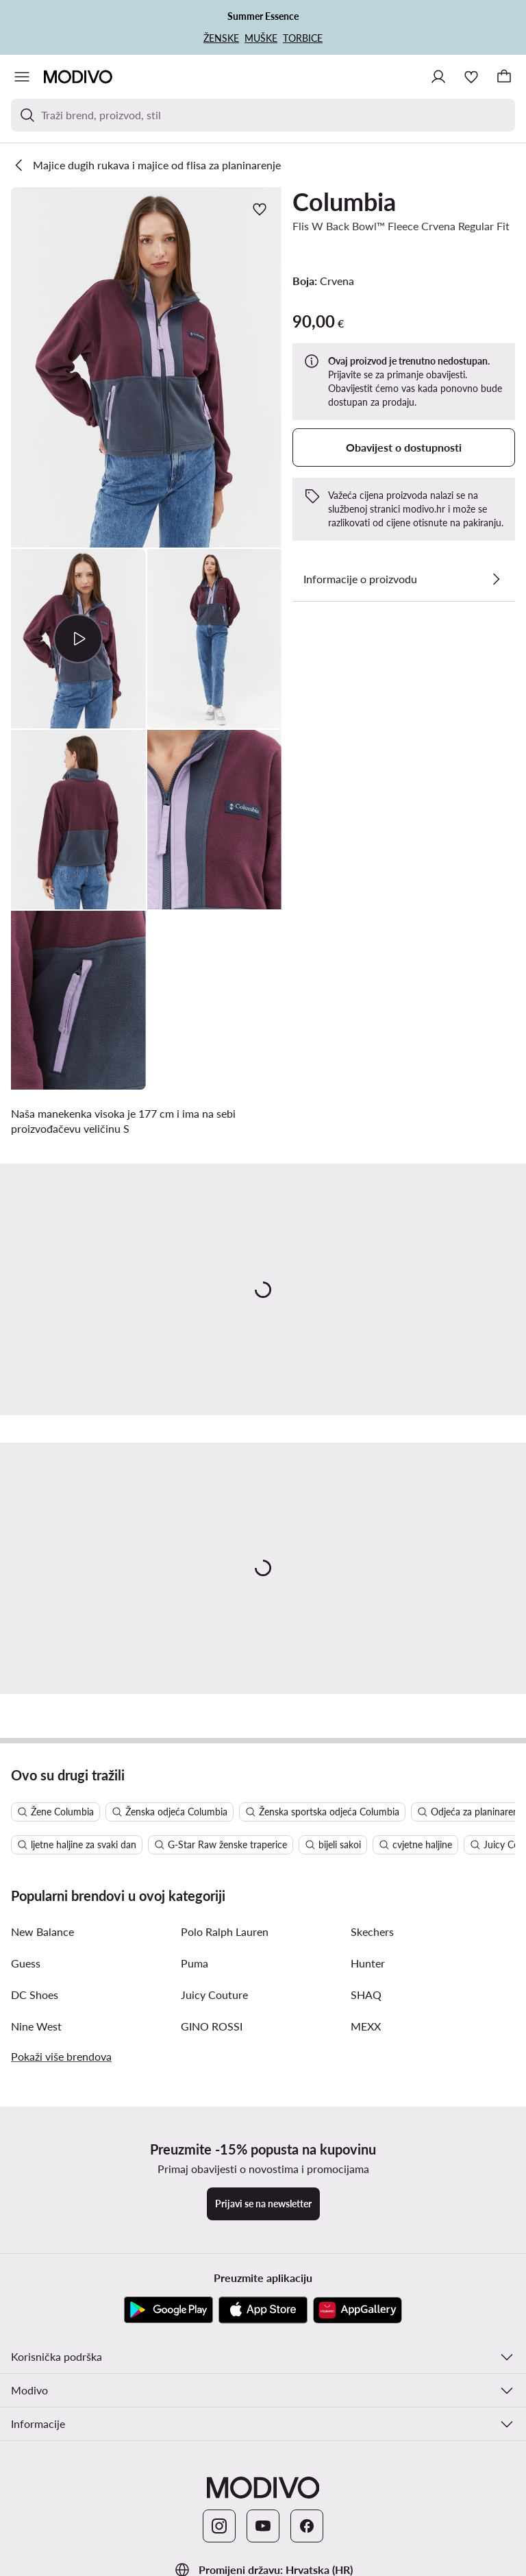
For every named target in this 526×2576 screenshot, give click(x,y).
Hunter (368, 1963)
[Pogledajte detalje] (495, 579)
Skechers (372, 1931)
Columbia (344, 201)
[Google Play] (168, 2310)
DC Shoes (34, 1994)
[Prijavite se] (438, 76)
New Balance (42, 1931)
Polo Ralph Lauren (224, 1931)
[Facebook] (306, 2526)
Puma (194, 1963)
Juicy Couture (214, 1994)
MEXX (366, 2026)
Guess (25, 1963)
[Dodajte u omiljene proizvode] (259, 209)
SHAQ (366, 1994)
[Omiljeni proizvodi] (471, 76)
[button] (146, 367)
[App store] (263, 2310)
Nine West (36, 2026)
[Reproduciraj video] (78, 638)
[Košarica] (504, 76)
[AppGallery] (357, 2310)
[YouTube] (263, 2526)
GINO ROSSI (211, 2026)
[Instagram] (219, 2526)
